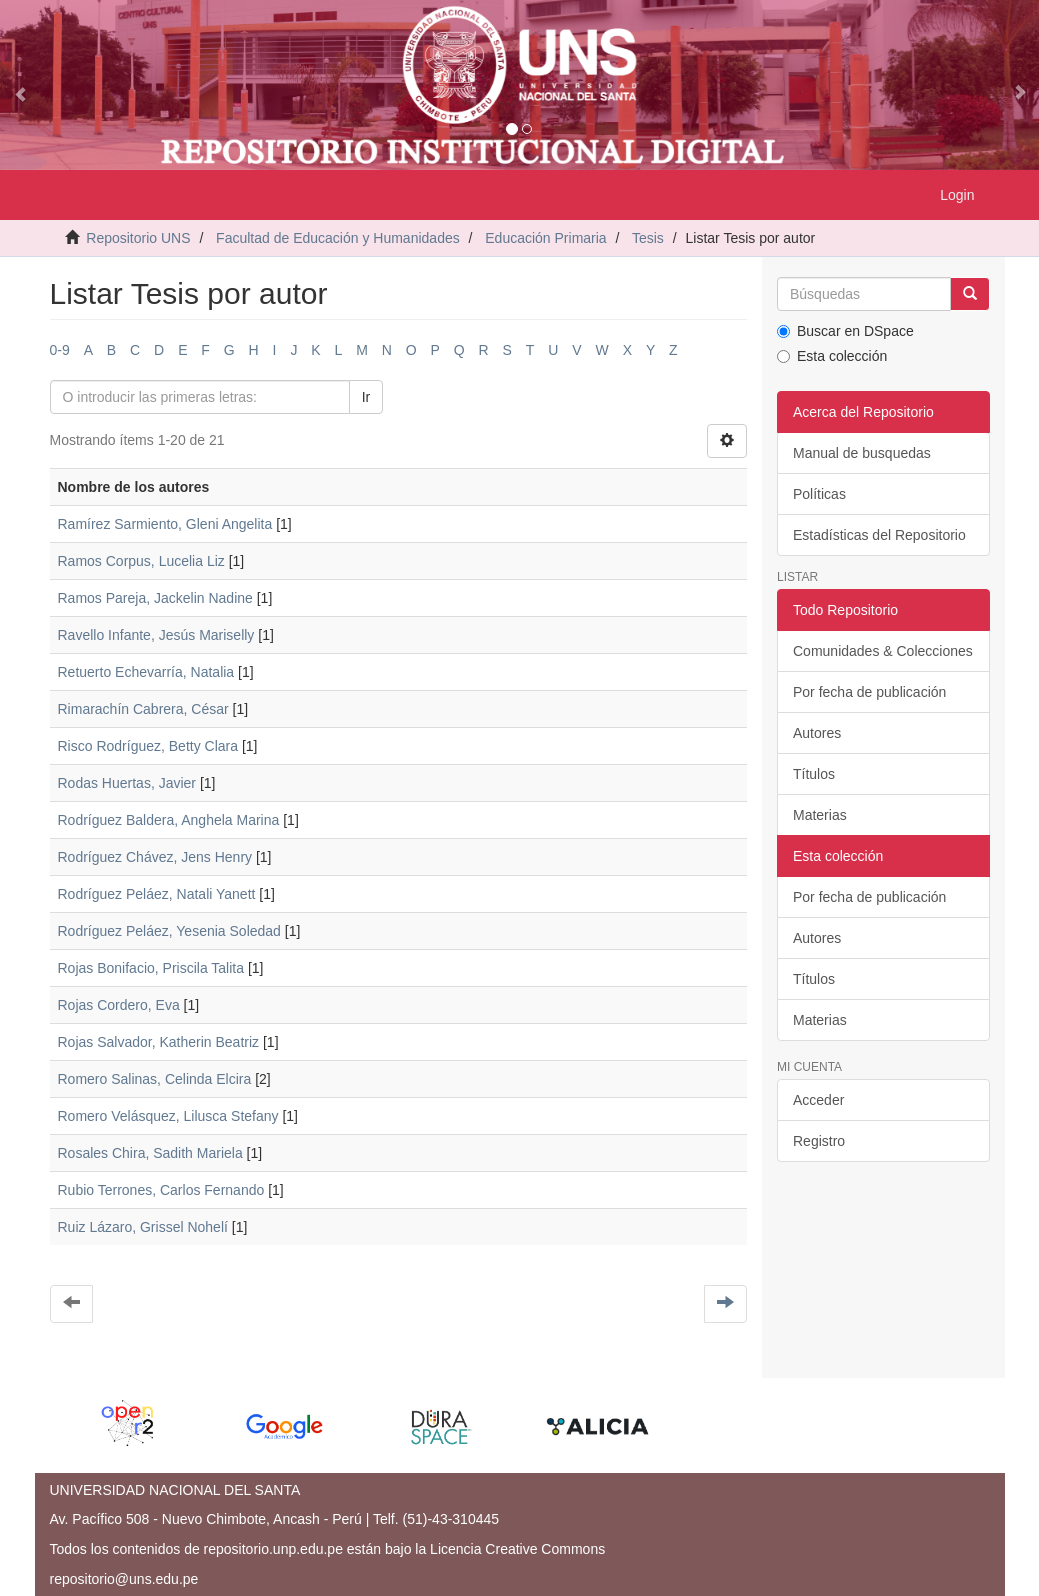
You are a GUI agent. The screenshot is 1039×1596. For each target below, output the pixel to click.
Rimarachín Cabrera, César (143, 709)
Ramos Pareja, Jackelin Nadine (155, 598)
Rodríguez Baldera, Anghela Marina (169, 820)
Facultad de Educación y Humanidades (338, 238)
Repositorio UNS (138, 238)
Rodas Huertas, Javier (127, 783)
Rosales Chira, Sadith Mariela (150, 1153)
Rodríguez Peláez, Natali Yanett (157, 894)
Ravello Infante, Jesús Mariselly (156, 635)
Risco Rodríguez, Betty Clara (148, 746)
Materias (820, 815)
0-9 (60, 350)
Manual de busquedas (862, 453)
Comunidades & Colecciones (883, 651)
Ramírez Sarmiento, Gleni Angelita (165, 524)
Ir (366, 397)
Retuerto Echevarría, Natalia (146, 672)
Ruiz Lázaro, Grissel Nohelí (143, 1227)
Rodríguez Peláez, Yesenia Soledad (169, 931)
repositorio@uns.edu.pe (124, 1579)
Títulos (814, 774)
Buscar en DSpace (845, 331)
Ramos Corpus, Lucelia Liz (141, 561)
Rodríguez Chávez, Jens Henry (155, 857)
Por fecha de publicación (869, 692)
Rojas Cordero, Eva (119, 1005)
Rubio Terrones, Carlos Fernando (161, 1190)
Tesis (648, 238)
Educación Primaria (545, 238)
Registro (819, 1141)
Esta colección (832, 356)
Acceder (818, 1100)
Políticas (819, 494)
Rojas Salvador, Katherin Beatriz (159, 1042)
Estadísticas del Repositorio (879, 535)
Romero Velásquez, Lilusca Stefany (168, 1116)
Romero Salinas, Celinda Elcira (155, 1079)
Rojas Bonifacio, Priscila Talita (151, 968)
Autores (817, 733)
